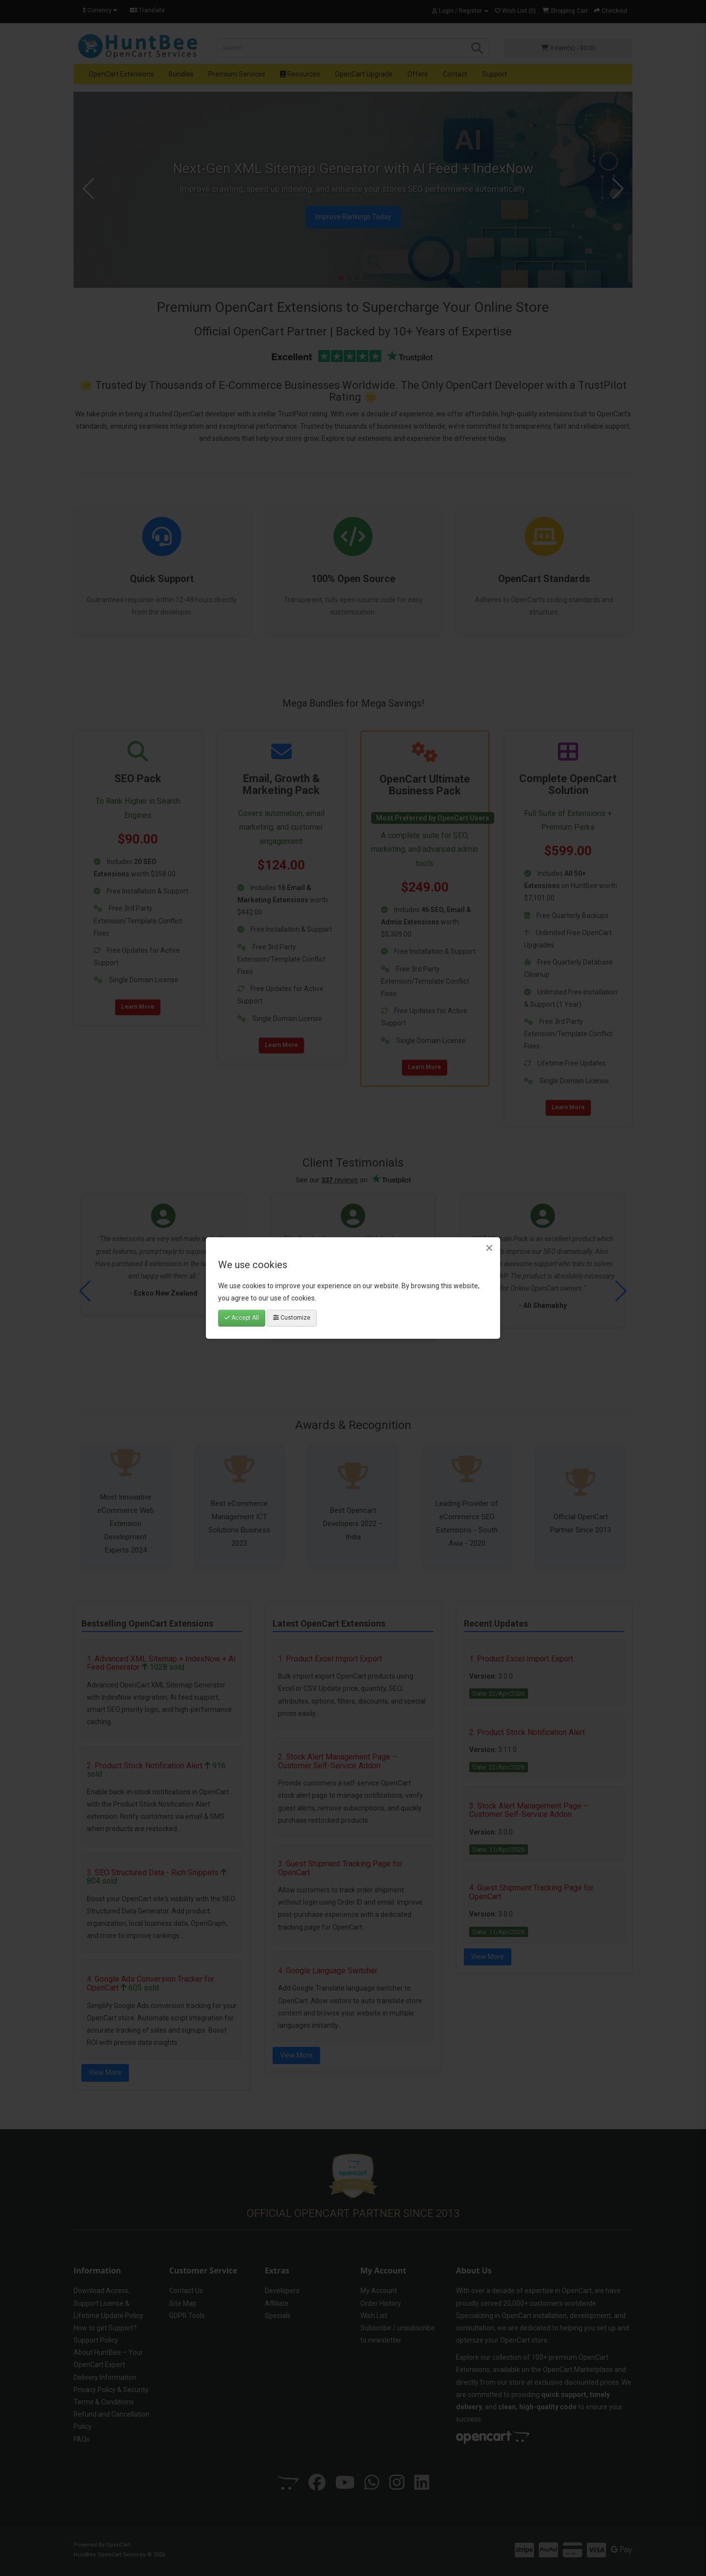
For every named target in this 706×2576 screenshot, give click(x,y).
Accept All (242, 1317)
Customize (291, 1317)
